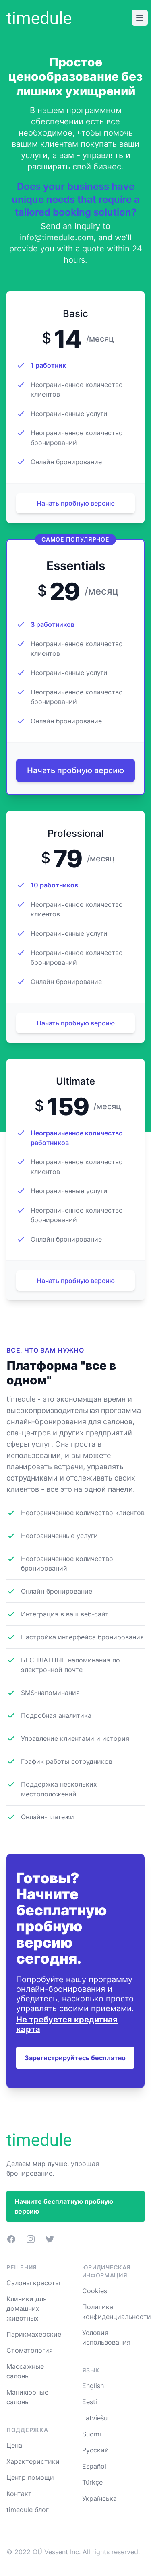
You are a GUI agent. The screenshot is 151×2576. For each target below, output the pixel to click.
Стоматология (29, 2350)
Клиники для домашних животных (26, 2308)
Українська (99, 2498)
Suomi (91, 2434)
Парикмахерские (33, 2334)
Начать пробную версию (76, 503)
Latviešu (95, 2418)
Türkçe (92, 2482)
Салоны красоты (33, 2283)
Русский (95, 2450)
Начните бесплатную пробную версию (63, 2206)
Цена (14, 2445)
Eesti (89, 2402)
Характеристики (33, 2461)
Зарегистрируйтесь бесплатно (75, 2058)
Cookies (94, 2291)
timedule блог (27, 2510)
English (93, 2386)
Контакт (19, 2494)
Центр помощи (30, 2477)
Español (94, 2466)
